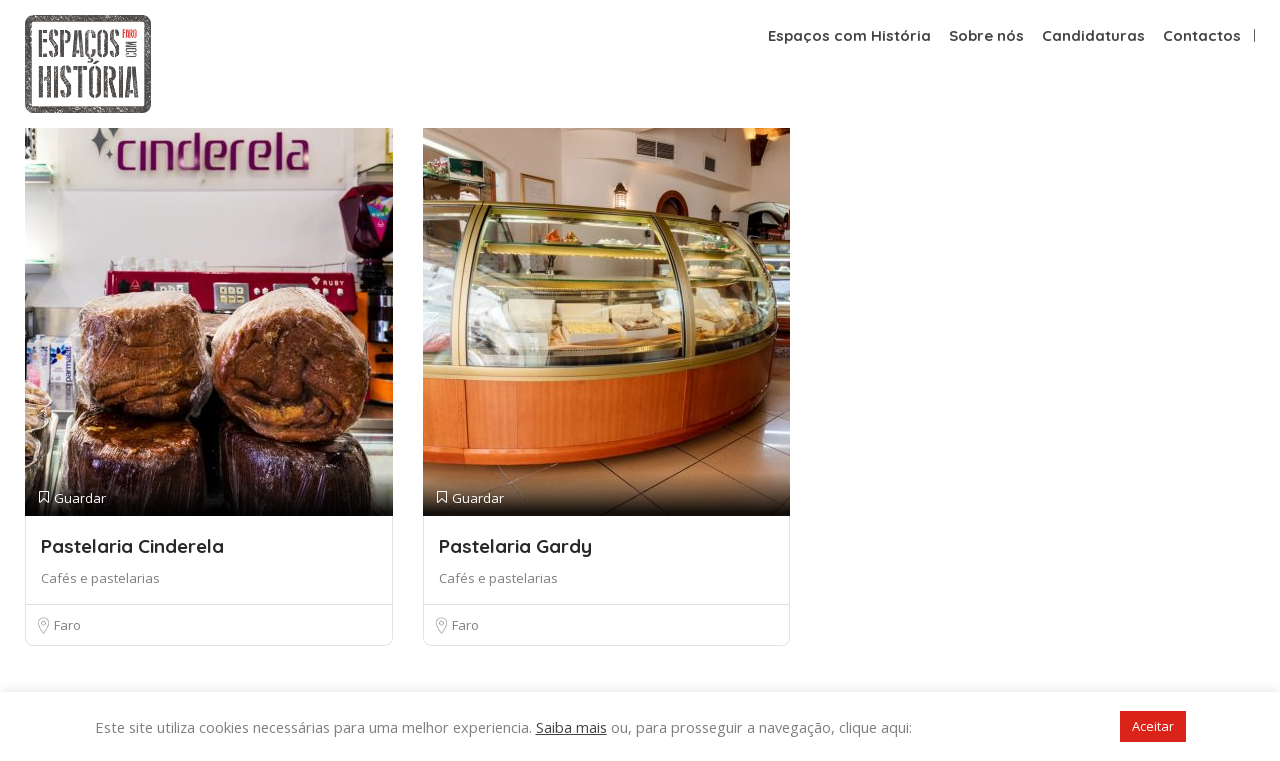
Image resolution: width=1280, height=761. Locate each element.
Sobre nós (986, 35)
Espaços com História (849, 35)
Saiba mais (571, 727)
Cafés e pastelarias (100, 578)
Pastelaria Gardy (515, 546)
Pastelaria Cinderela (132, 546)
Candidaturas (1093, 35)
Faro (67, 625)
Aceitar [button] (1153, 726)
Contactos (1202, 35)
